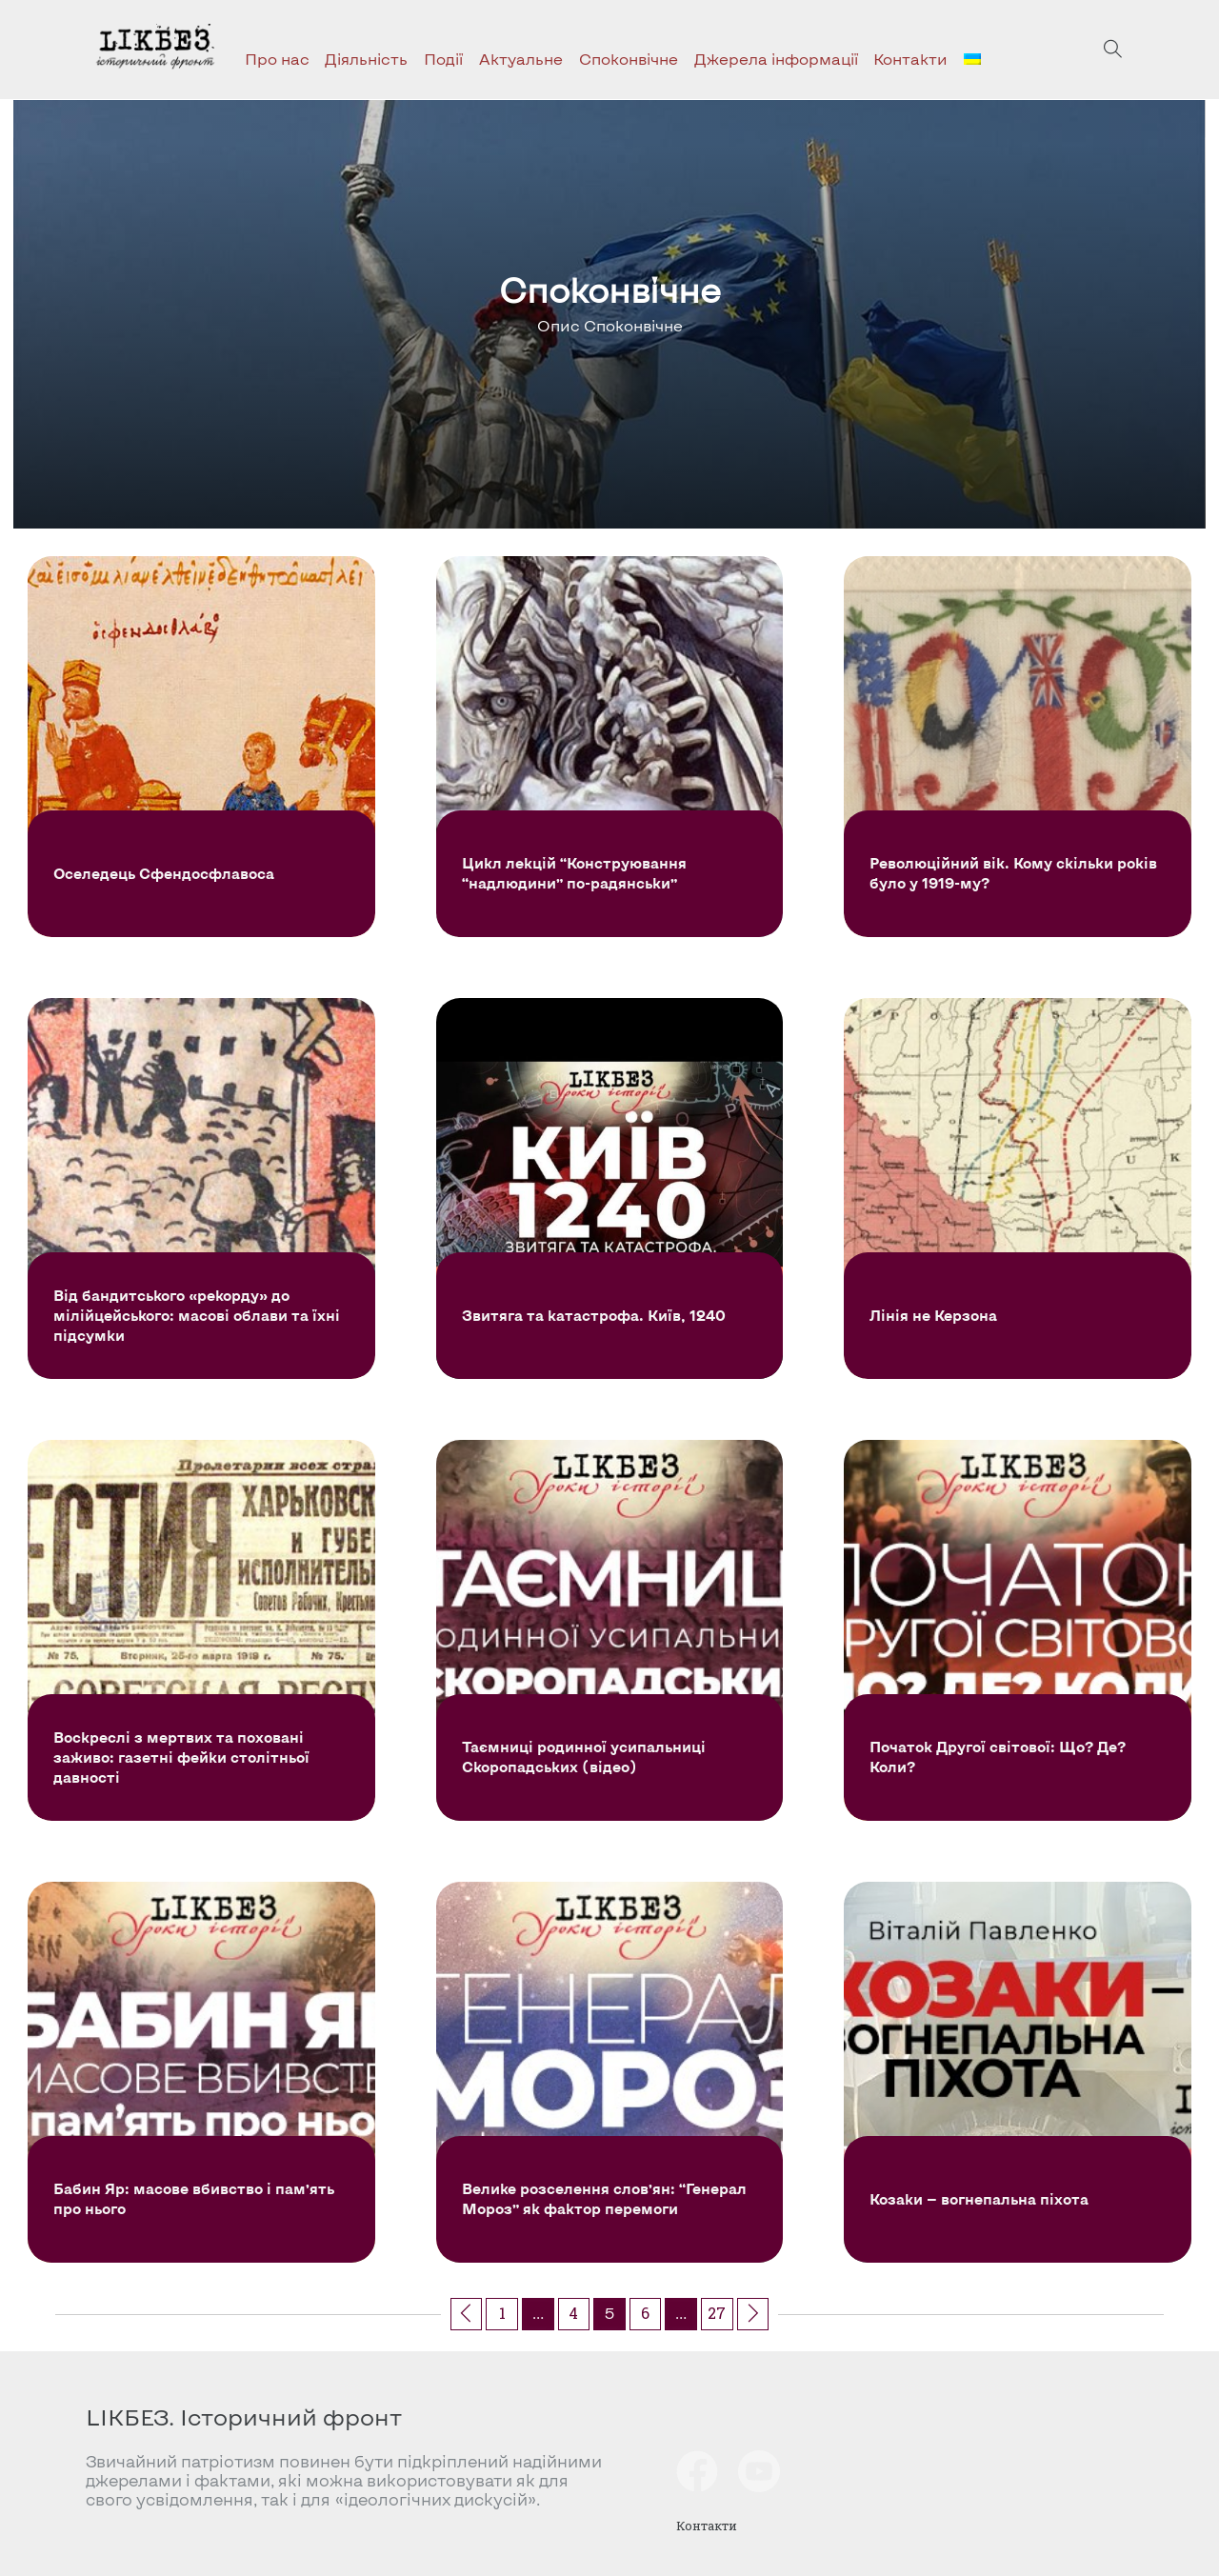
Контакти (910, 59)
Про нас (277, 59)
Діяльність (366, 59)
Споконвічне (628, 59)
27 (717, 2313)
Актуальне (521, 59)
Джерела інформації (776, 59)
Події (443, 59)
